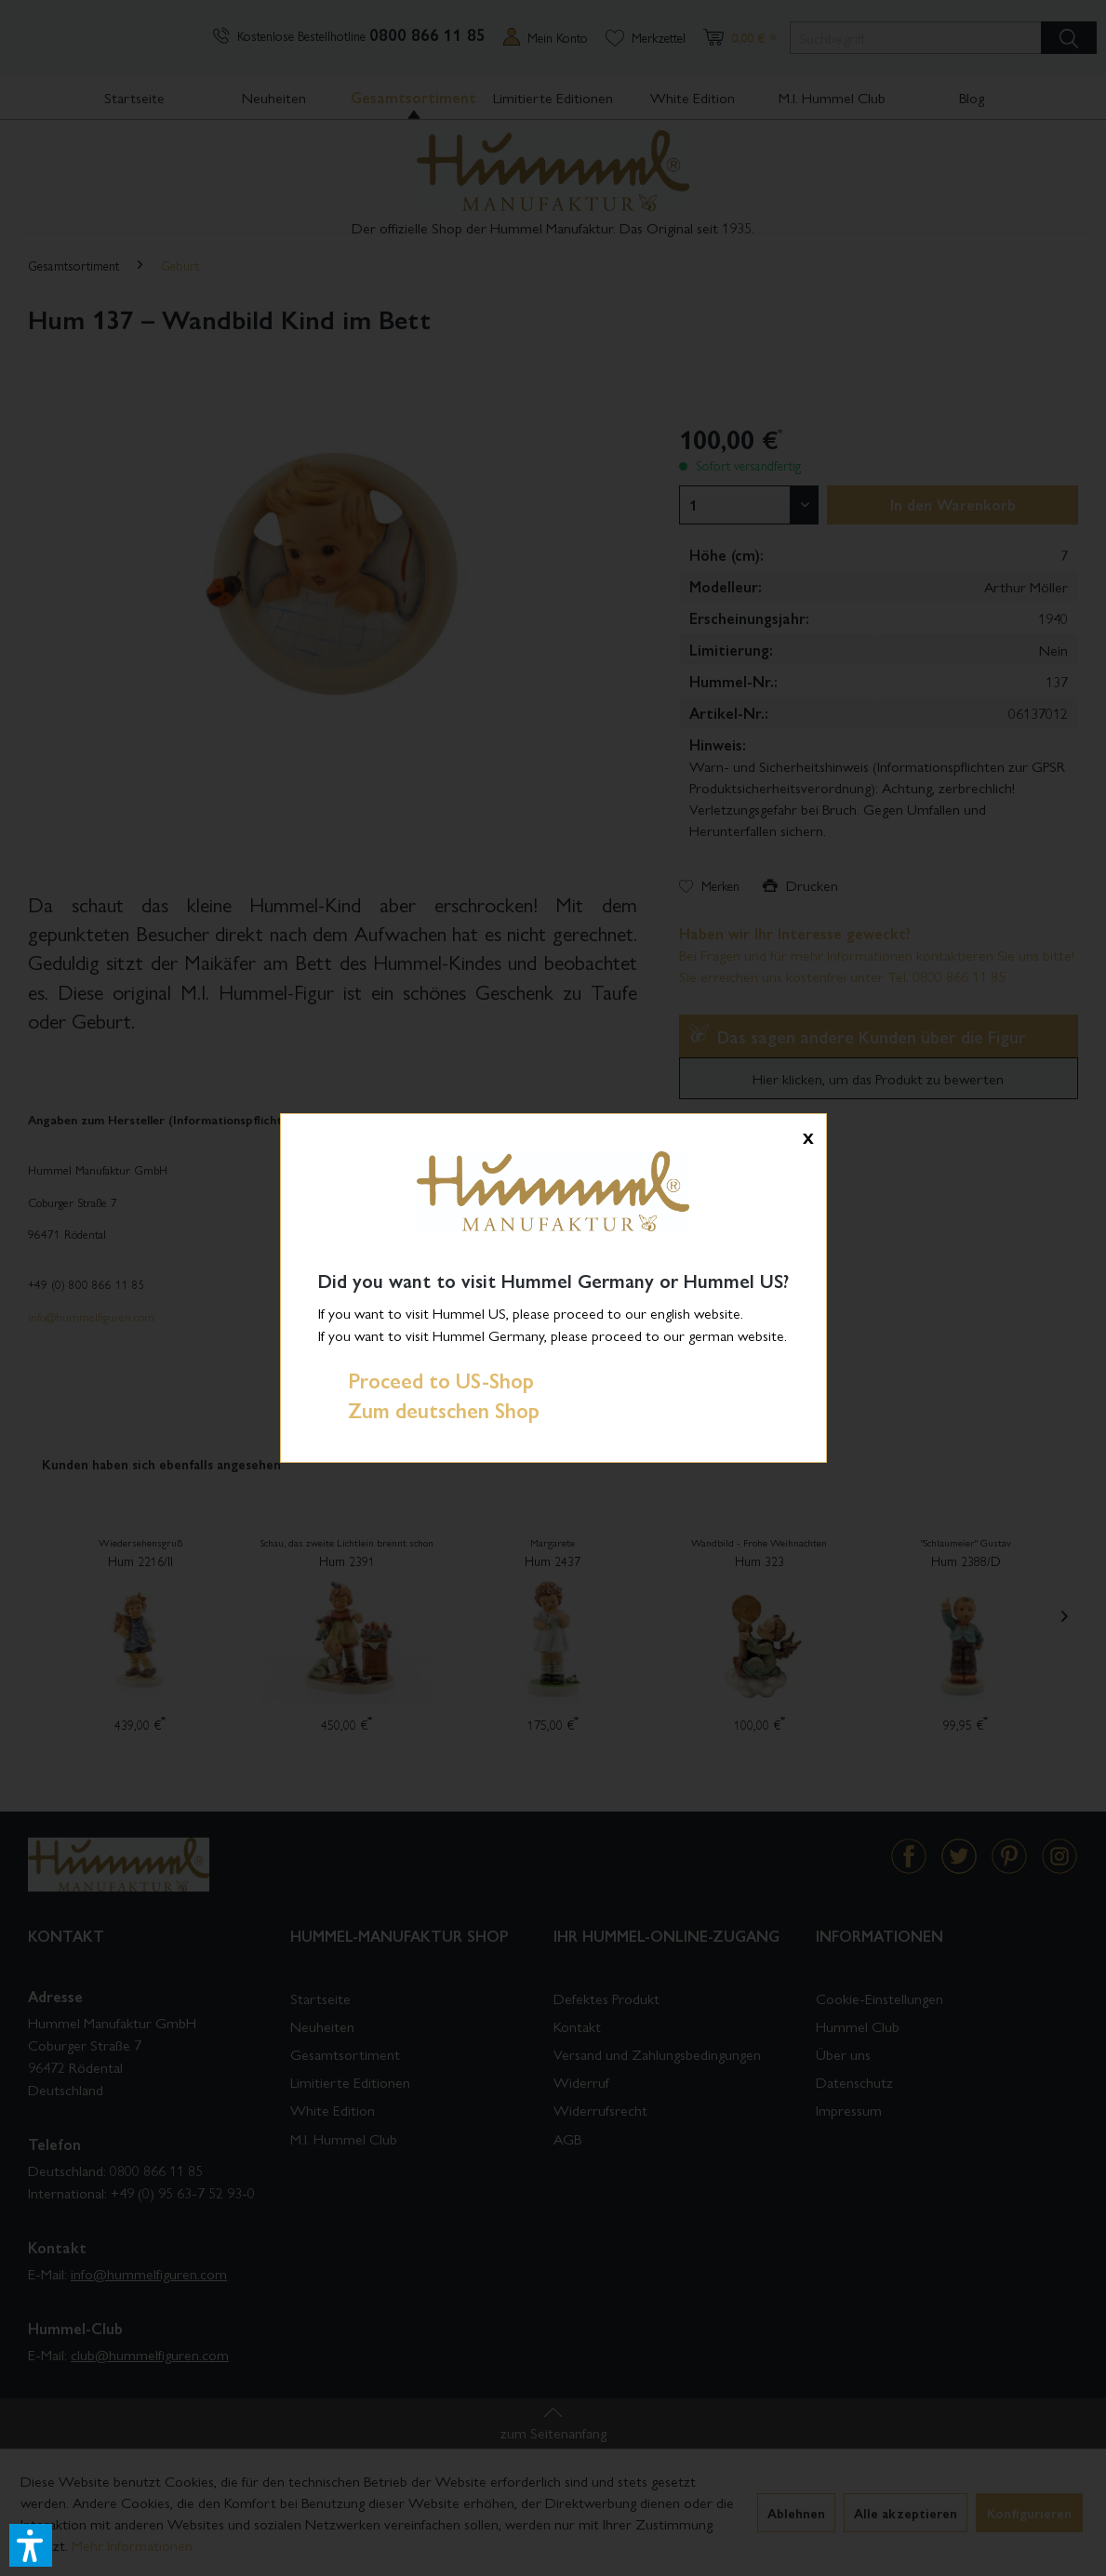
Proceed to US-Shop (426, 1380)
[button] (30, 2545)
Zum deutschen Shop (429, 1410)
